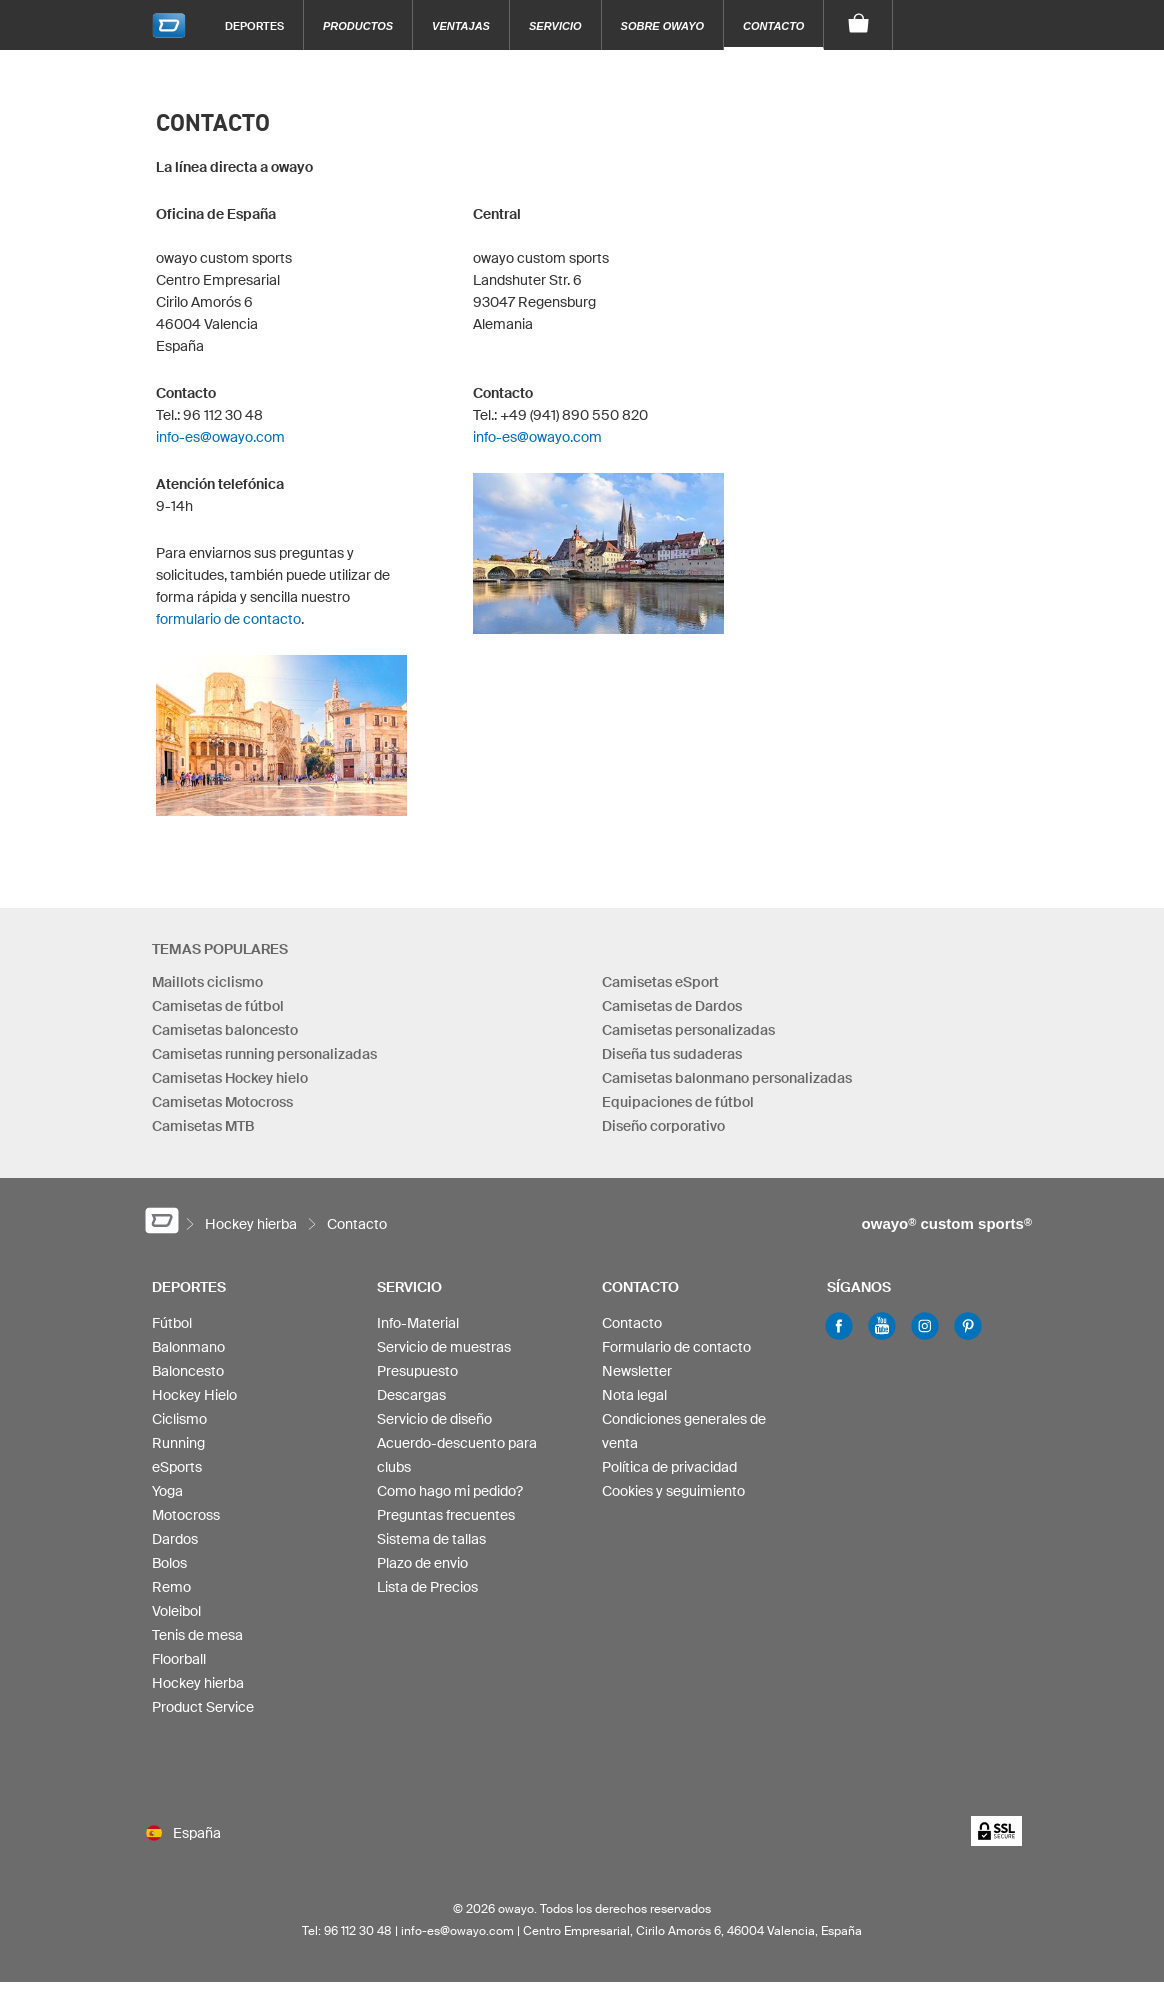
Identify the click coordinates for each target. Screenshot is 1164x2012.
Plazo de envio (422, 1563)
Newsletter (637, 1371)
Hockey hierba (198, 1683)
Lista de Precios (427, 1587)
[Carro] (858, 25)
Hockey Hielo (194, 1395)
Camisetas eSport (660, 982)
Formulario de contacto (676, 1347)
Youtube (882, 1326)
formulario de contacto (228, 619)
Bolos (169, 1563)
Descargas (411, 1395)
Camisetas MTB (203, 1126)
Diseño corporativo (663, 1126)
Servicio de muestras (444, 1347)
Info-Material (418, 1323)
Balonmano (188, 1347)
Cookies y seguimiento (673, 1491)
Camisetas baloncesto (225, 1030)
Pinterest (968, 1326)
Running (178, 1443)
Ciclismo (179, 1419)
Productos (358, 26)
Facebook (839, 1326)
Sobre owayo (663, 26)
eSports (177, 1467)
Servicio (555, 26)
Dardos (175, 1539)
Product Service (203, 1707)
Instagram (925, 1326)
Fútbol (172, 1323)
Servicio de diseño (434, 1419)
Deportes (254, 25)
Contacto (773, 26)
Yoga (167, 1491)
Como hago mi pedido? (450, 1491)
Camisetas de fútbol (218, 1006)
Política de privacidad (669, 1467)
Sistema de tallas (431, 1539)
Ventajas (461, 26)
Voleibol (176, 1611)
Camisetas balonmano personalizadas (727, 1078)
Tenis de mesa (197, 1635)
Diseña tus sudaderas (672, 1054)
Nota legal (634, 1395)
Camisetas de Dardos (672, 1006)
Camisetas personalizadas (688, 1030)
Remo (171, 1587)
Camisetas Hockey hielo (230, 1078)
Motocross (186, 1515)
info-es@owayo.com (220, 437)
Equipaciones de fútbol (678, 1102)
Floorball (179, 1659)
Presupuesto (417, 1371)
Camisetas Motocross (222, 1102)
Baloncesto (188, 1371)
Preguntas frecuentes (446, 1515)
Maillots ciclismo (207, 982)
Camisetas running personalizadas (264, 1054)
